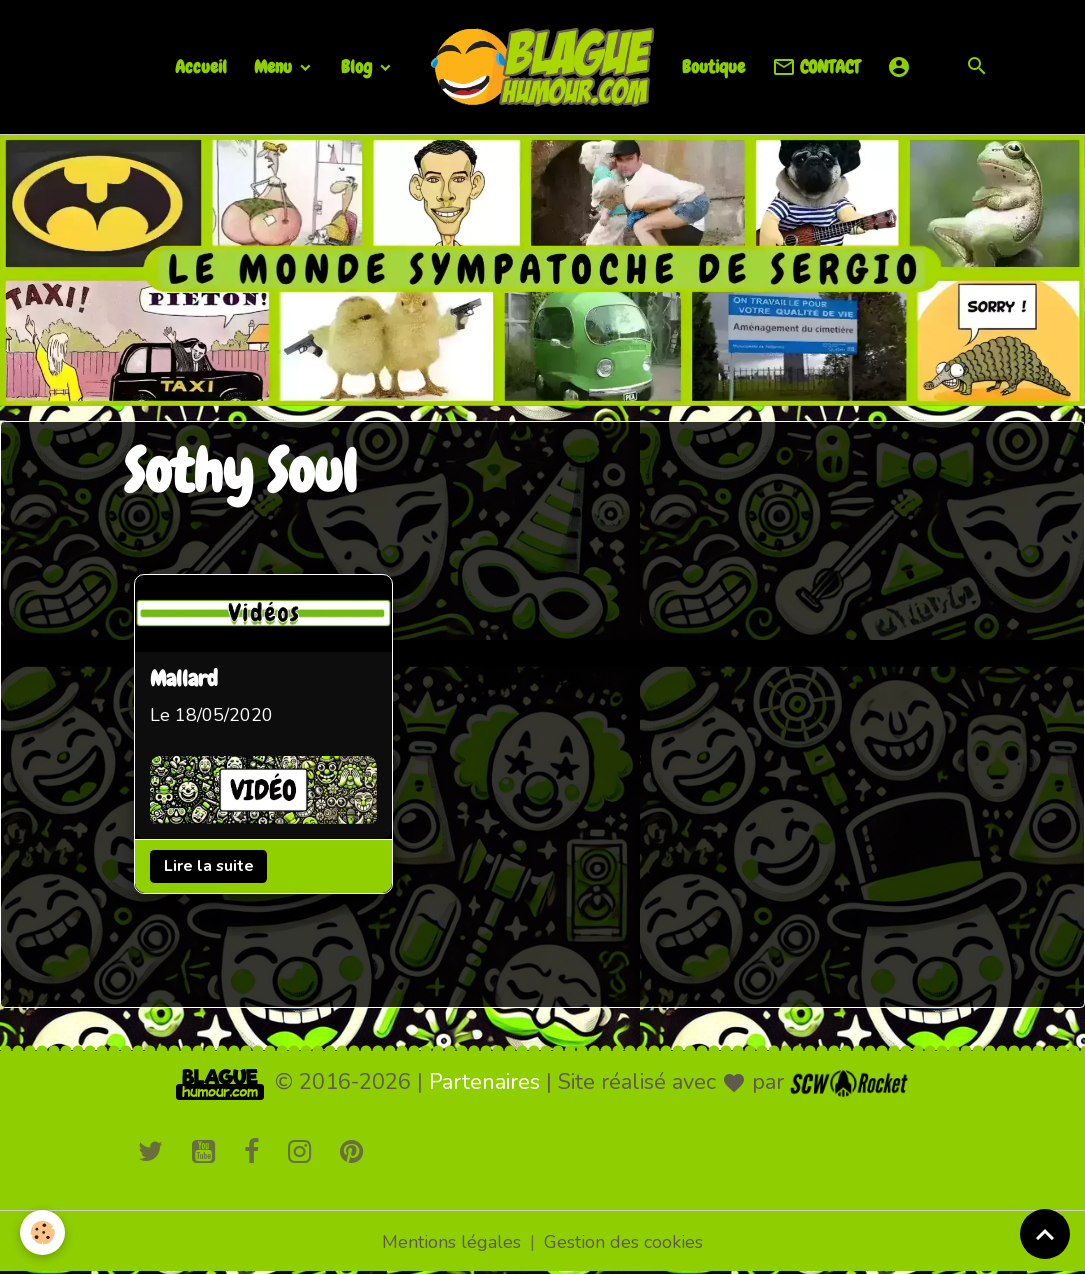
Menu (275, 66)
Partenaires (484, 1082)
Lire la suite (208, 866)
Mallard (184, 681)
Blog (358, 66)
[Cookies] (42, 1232)
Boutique (713, 66)
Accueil (201, 66)
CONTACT (816, 67)
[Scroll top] (1045, 1234)
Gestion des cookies (623, 1242)
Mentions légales (451, 1242)
